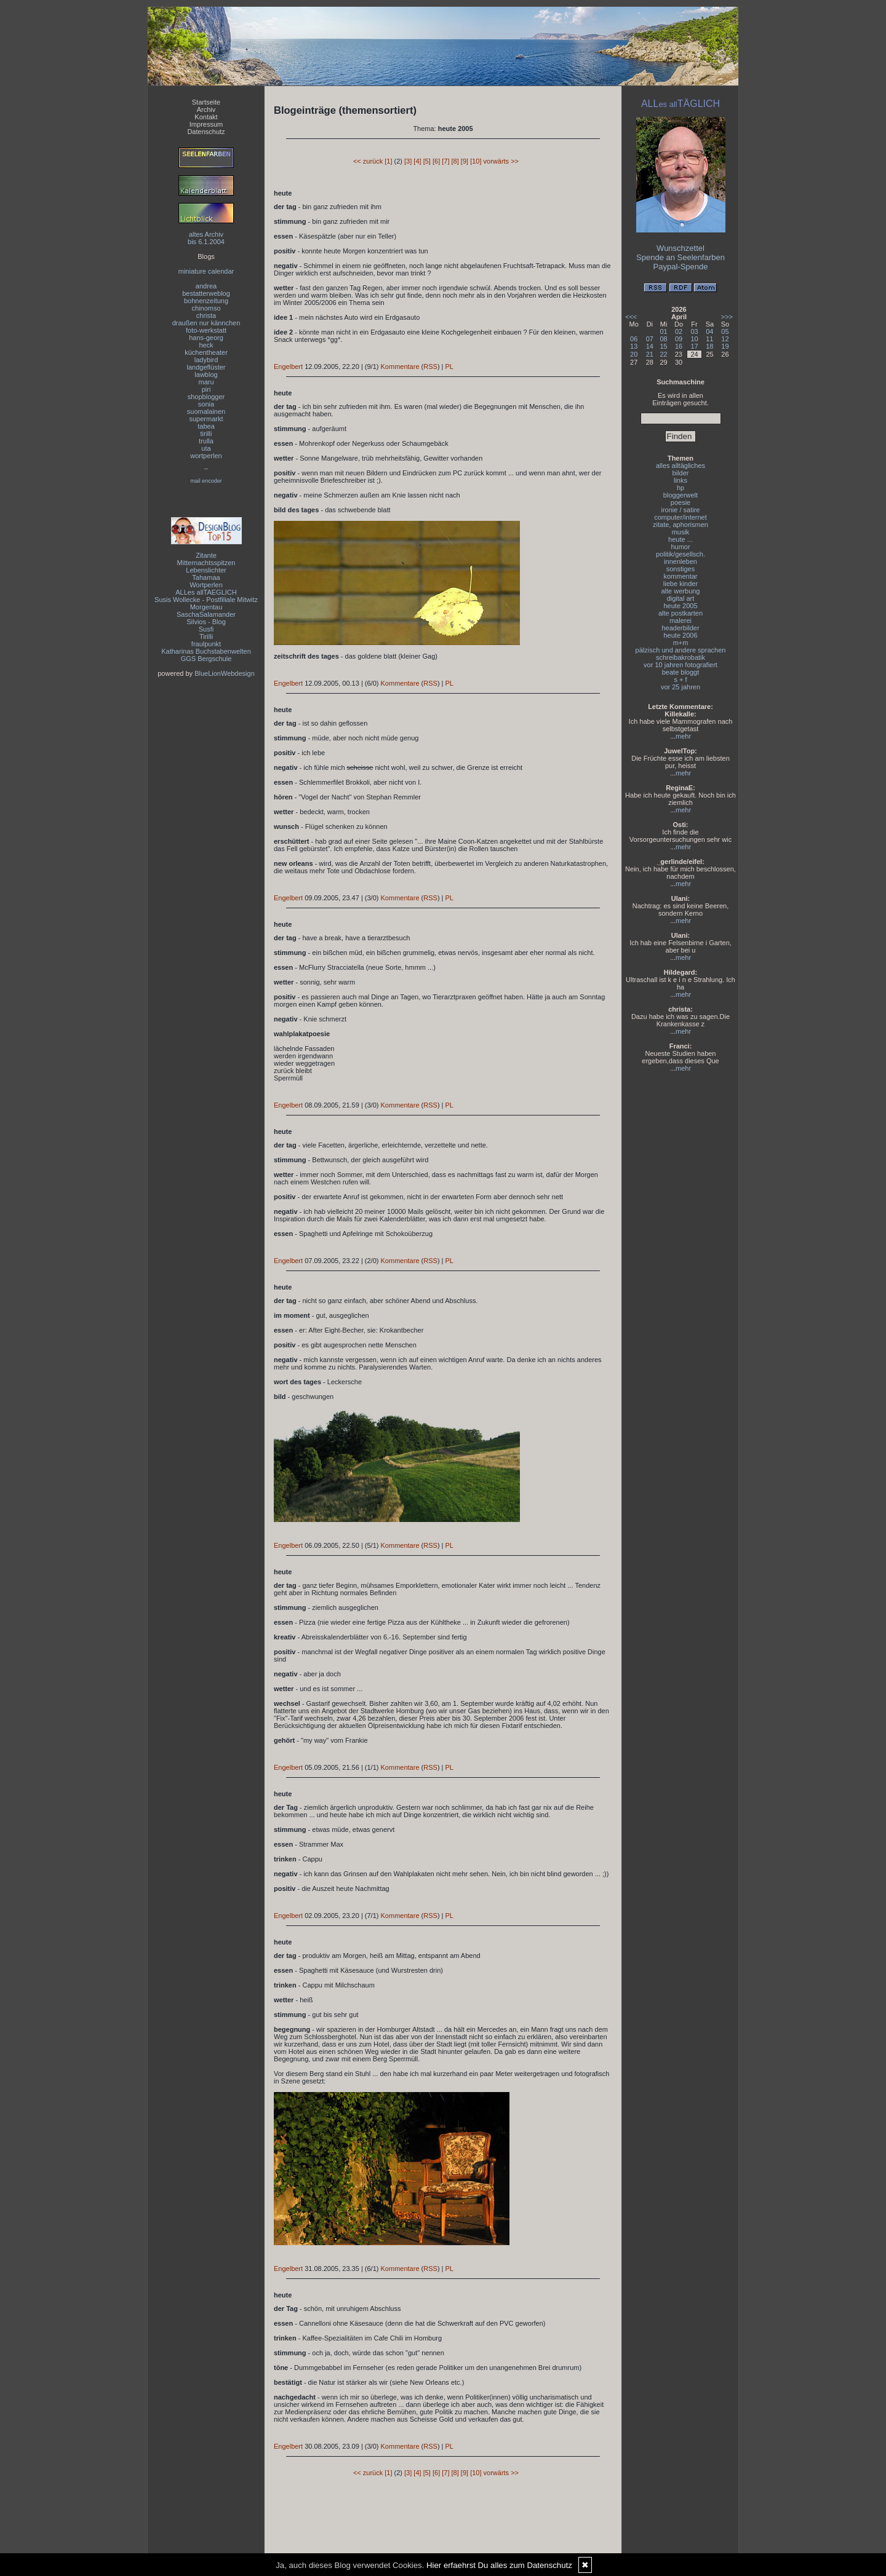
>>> (727, 316)
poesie (680, 502)
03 (694, 331)
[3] (408, 161)
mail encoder (206, 481)
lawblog (205, 374)
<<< (631, 316)
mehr (683, 736)
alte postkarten (680, 613)
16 (678, 346)
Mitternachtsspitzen (206, 562)
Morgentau (206, 607)
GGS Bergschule (206, 658)
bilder (680, 473)
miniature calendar (206, 271)
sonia (206, 404)
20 (633, 354)
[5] (427, 161)
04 (709, 331)
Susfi (206, 629)
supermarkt (206, 418)
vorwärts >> (501, 161)
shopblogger (206, 396)
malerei (680, 620)
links (680, 480)
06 (633, 339)
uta (205, 448)
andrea (206, 286)
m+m (680, 642)
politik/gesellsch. (680, 554)
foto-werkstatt (206, 330)
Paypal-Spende (680, 266)
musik (681, 532)
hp (680, 487)
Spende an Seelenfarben (680, 257)
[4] (417, 161)
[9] (464, 161)
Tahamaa (206, 577)
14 (649, 346)
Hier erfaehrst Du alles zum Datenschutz (499, 2565)
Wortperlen (206, 585)
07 (649, 339)
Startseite (206, 102)
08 (664, 339)
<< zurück (368, 161)
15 (664, 346)
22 (664, 354)
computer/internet (680, 517)
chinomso (205, 308)
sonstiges (680, 569)
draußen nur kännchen (206, 323)
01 (664, 331)
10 (694, 339)
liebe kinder (680, 583)
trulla (206, 441)
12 (724, 339)
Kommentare (400, 366)
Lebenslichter (206, 570)
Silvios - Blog (206, 621)
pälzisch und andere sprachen (681, 650)
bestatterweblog (206, 293)
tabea (206, 426)
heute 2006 (680, 635)
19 (724, 346)
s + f (680, 679)
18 (709, 346)
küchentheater (206, 352)
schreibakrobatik (680, 657)
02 (678, 331)
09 (678, 339)
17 (694, 346)
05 (724, 331)
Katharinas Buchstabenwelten (206, 651)
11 (709, 339)
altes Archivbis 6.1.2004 (206, 238)
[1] (388, 161)
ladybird (206, 359)
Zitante (206, 555)
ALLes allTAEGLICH (205, 592)
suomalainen (206, 411)
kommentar (680, 576)
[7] (445, 161)
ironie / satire (680, 509)
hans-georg (206, 337)
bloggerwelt (680, 495)
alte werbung (680, 591)
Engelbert (288, 366)
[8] (455, 161)
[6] (436, 161)
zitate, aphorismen (680, 524)
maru (206, 382)
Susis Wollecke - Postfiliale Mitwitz (206, 599)
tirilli (206, 433)
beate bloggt (681, 672)
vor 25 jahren (680, 687)
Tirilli (206, 636)
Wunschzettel (680, 248)
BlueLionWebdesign (224, 673)
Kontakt (205, 117)
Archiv (206, 109)
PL (449, 366)
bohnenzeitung (206, 300)
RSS (430, 366)
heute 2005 (680, 605)
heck (206, 345)
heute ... (680, 539)
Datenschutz (206, 131)
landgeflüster (206, 367)
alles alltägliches (680, 465)
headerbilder (680, 628)
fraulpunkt (206, 644)
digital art (681, 598)
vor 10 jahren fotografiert (680, 664)
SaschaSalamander (206, 614)
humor (680, 546)
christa (206, 315)
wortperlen (206, 455)
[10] (475, 161)
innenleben (680, 561)
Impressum (206, 124)
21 (649, 354)
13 (633, 346)
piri (206, 389)
